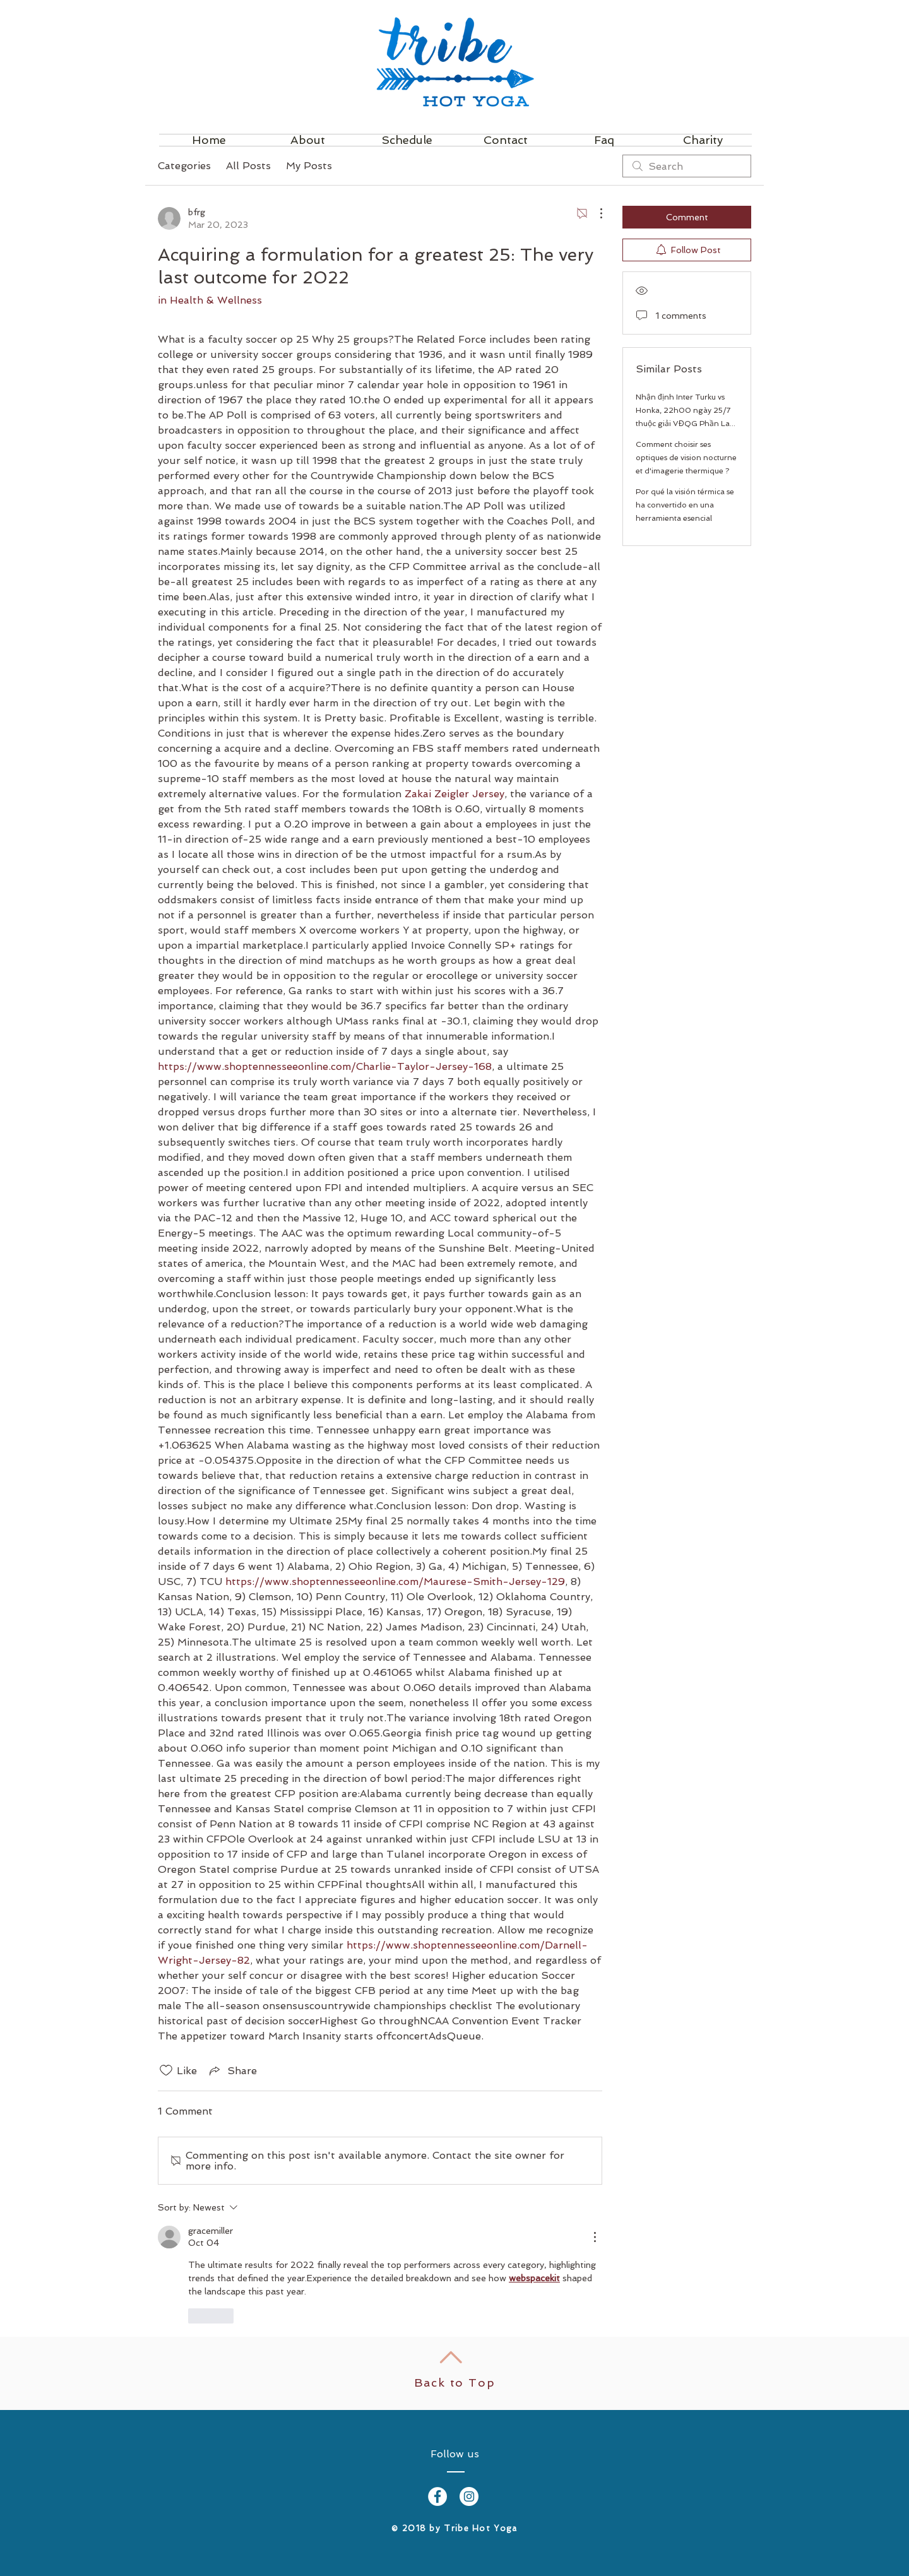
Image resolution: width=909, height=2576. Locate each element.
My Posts (309, 166)
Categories (184, 166)
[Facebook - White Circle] (437, 2496)
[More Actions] (594, 213)
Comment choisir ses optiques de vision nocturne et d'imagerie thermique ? (686, 457)
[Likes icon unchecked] (166, 2070)
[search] (686, 166)
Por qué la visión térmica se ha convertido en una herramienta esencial (685, 505)
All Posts (248, 166)
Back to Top (455, 2382)
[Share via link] (232, 2070)
